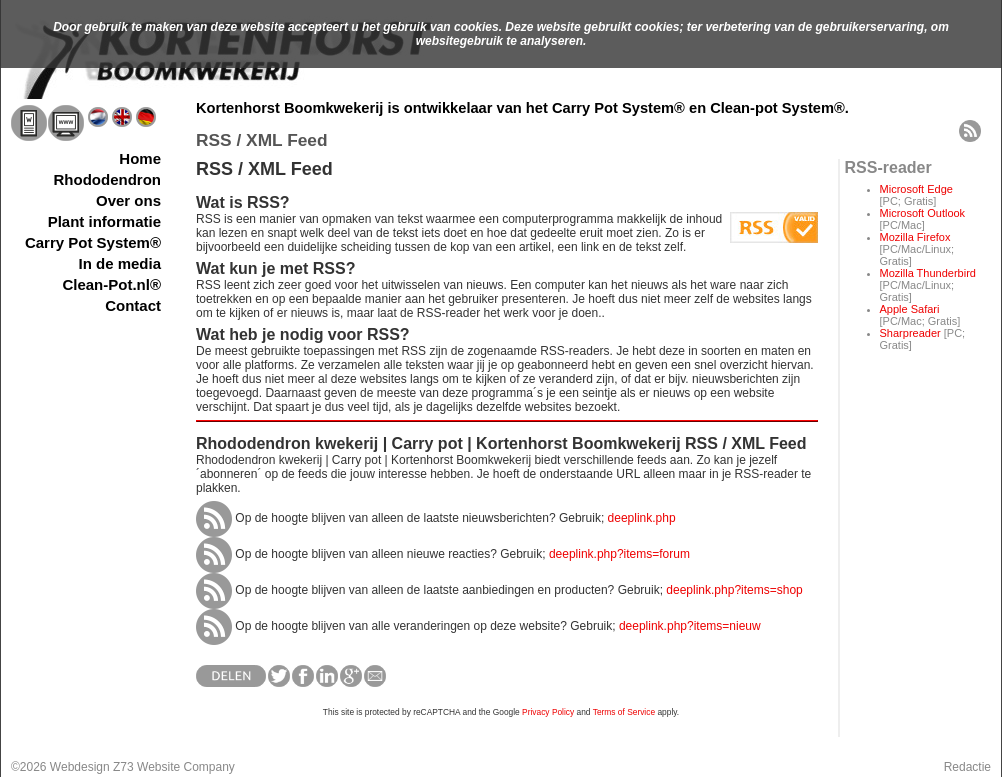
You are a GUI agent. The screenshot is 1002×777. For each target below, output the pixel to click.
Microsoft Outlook (923, 213)
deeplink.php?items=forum (619, 554)
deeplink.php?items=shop (734, 590)
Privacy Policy (548, 712)
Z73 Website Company (174, 767)
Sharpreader (910, 333)
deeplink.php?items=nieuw (690, 626)
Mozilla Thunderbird (928, 273)
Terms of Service (624, 712)
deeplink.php (642, 518)
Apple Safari (910, 309)
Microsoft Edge (916, 189)
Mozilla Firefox (915, 237)
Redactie (967, 767)
